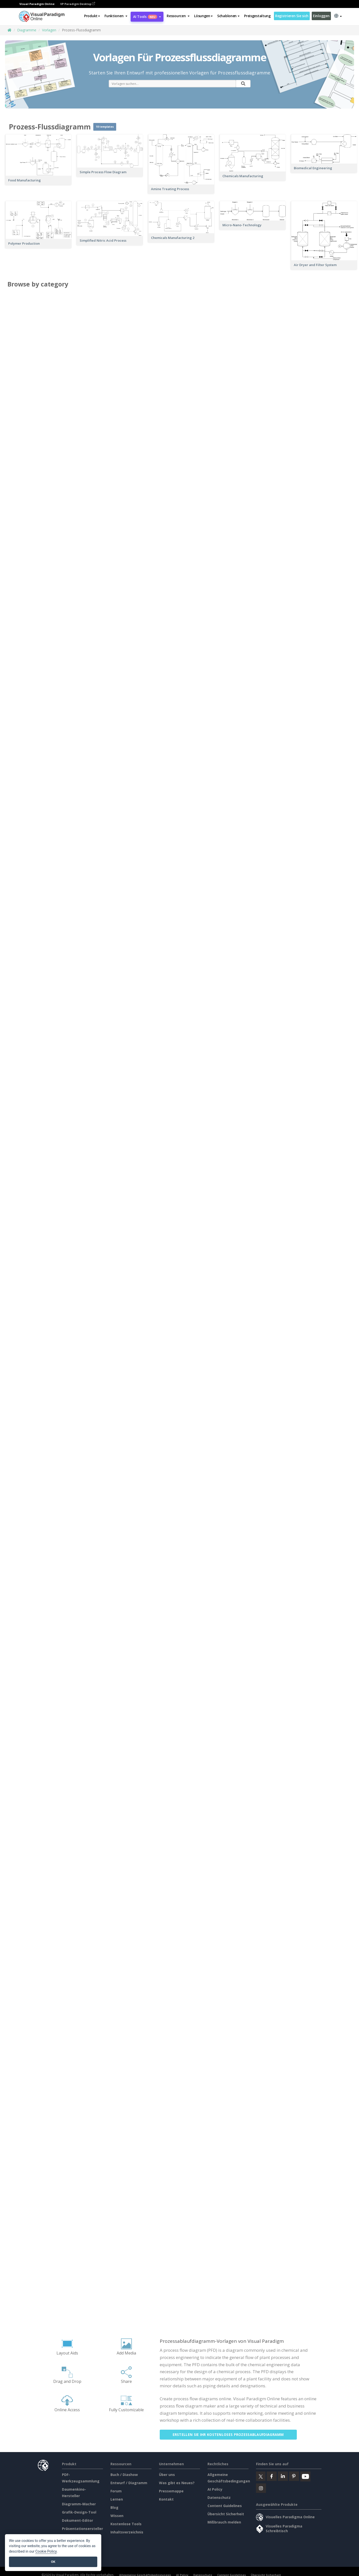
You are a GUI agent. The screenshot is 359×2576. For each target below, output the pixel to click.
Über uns (167, 2474)
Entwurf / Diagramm (128, 2482)
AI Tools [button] (147, 16)
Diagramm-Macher (79, 2504)
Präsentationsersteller (82, 2528)
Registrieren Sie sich (291, 15)
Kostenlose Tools (126, 2523)
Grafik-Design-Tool (79, 2512)
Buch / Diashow (124, 2474)
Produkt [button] (92, 15)
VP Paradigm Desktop (77, 4)
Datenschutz (219, 2497)
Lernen (116, 2499)
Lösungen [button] (203, 15)
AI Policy (214, 2489)
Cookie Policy (46, 2551)
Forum (116, 2491)
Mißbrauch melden (224, 2522)
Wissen (116, 2515)
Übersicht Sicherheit (225, 2514)
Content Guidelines (224, 2505)
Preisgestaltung (257, 15)
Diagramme (26, 30)
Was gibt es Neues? (177, 2482)
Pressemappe (171, 2491)
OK (53, 2562)
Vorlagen (49, 30)
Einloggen (321, 15)
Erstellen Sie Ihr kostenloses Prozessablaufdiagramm (228, 2434)
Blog (114, 2507)
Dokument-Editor (77, 2520)
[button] (116, 16)
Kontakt (166, 2499)
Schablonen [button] (228, 15)
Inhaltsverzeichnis (126, 2532)
